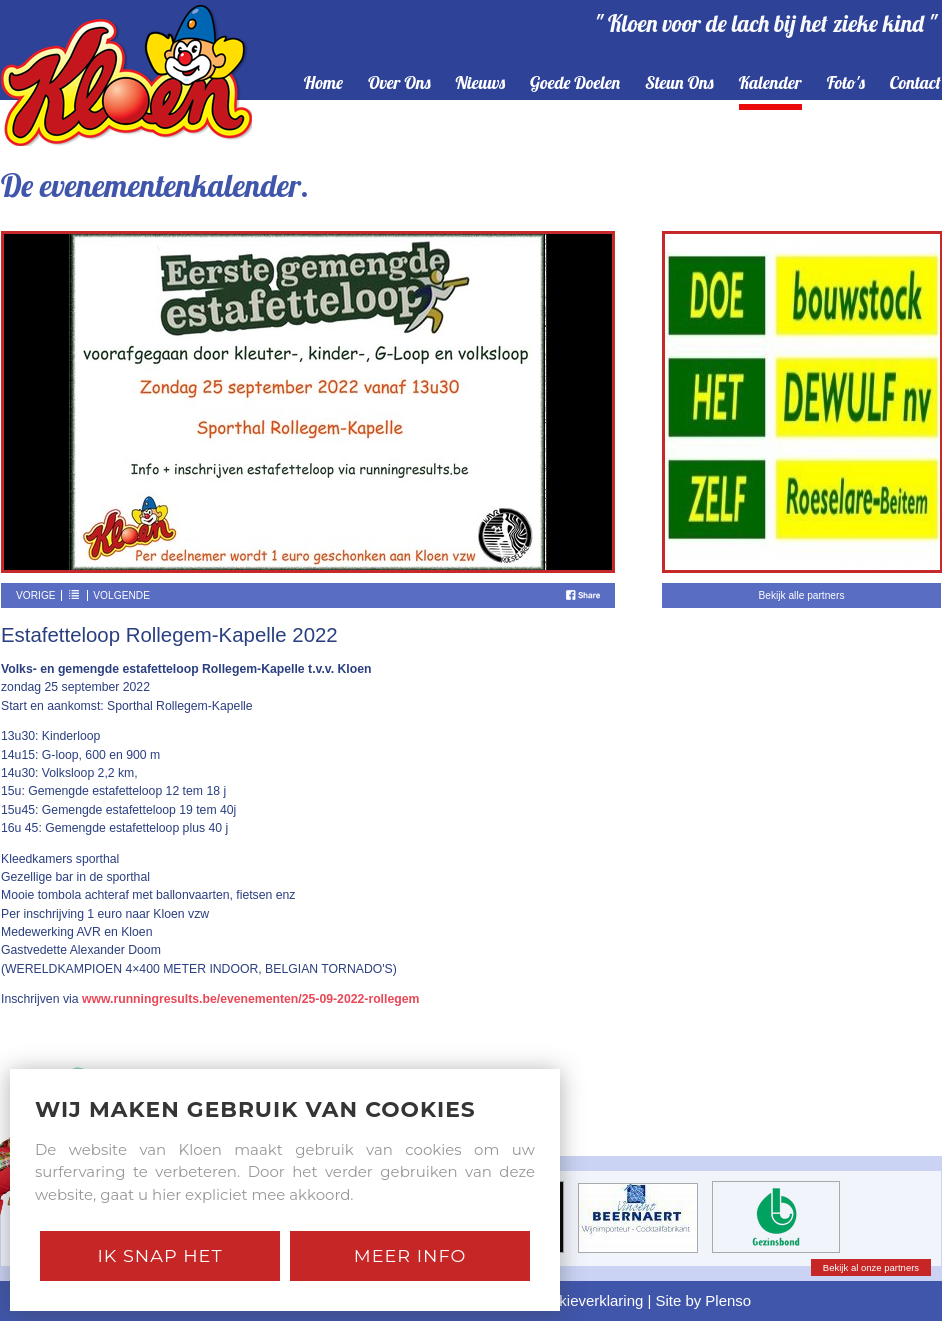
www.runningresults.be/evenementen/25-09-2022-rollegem (250, 999)
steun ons (679, 83)
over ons (399, 83)
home (323, 83)
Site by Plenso (704, 1300)
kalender (770, 83)
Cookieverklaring (587, 1300)
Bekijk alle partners (801, 595)
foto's (846, 83)
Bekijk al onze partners (871, 1267)
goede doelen (575, 83)
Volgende (121, 595)
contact (915, 83)
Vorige (36, 595)
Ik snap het (159, 1255)
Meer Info (410, 1255)
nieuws (481, 83)
